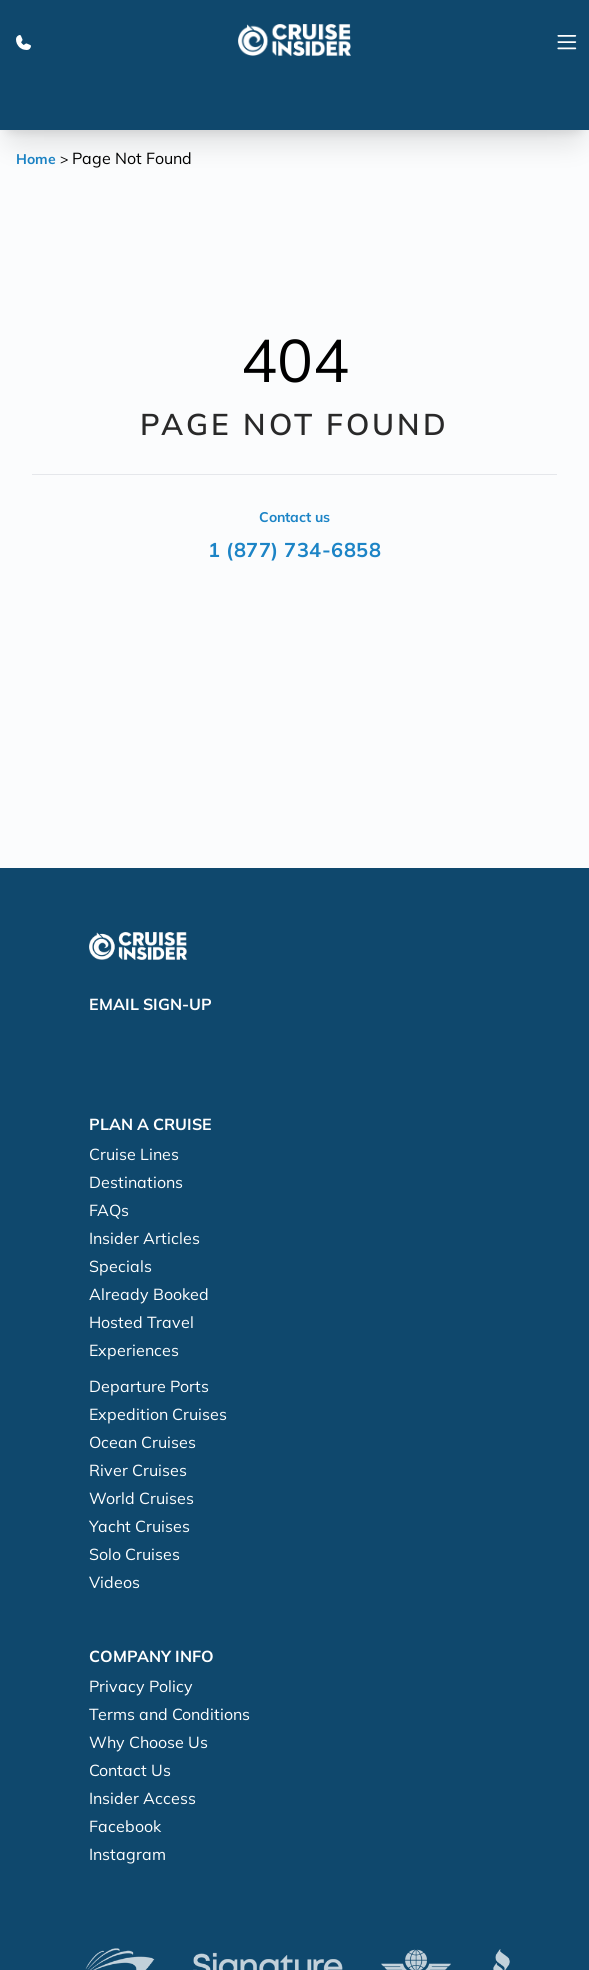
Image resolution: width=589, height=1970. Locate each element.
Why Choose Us (148, 1742)
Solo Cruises (134, 1554)
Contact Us (130, 1770)
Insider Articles (144, 1238)
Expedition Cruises (158, 1414)
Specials (120, 1266)
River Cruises (138, 1470)
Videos (114, 1582)
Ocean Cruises (142, 1442)
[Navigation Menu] (567, 40)
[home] (294, 40)
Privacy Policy (141, 1686)
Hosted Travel (141, 1322)
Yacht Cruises (139, 1526)
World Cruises (141, 1498)
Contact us (294, 517)
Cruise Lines (134, 1154)
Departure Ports (149, 1386)
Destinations (136, 1182)
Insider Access (142, 1798)
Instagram (127, 1854)
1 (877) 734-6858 (294, 549)
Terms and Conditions (169, 1714)
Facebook (125, 1826)
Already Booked (149, 1294)
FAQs (109, 1210)
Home (36, 159)
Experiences (134, 1350)
